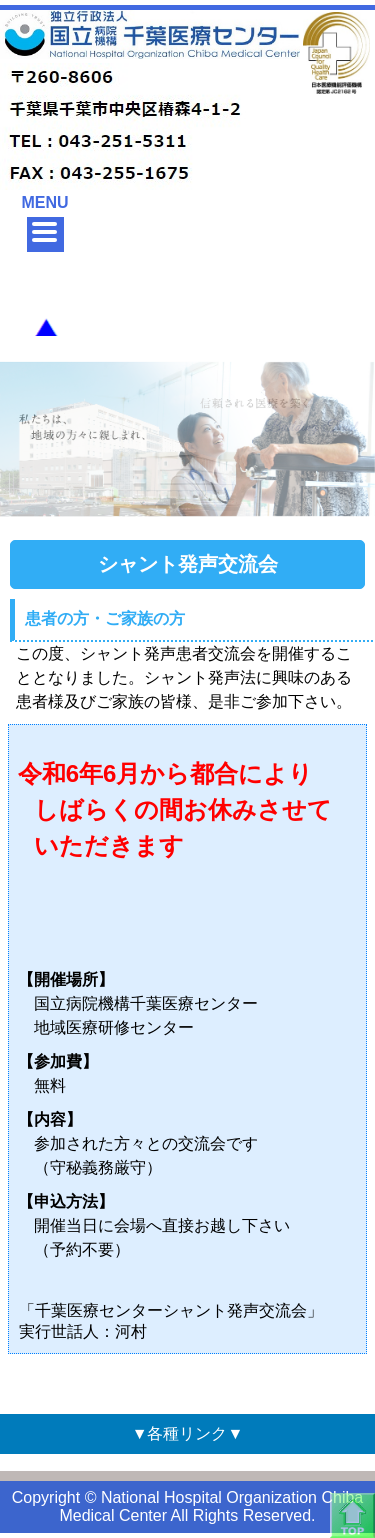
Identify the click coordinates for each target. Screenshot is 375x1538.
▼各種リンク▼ (188, 1433)
